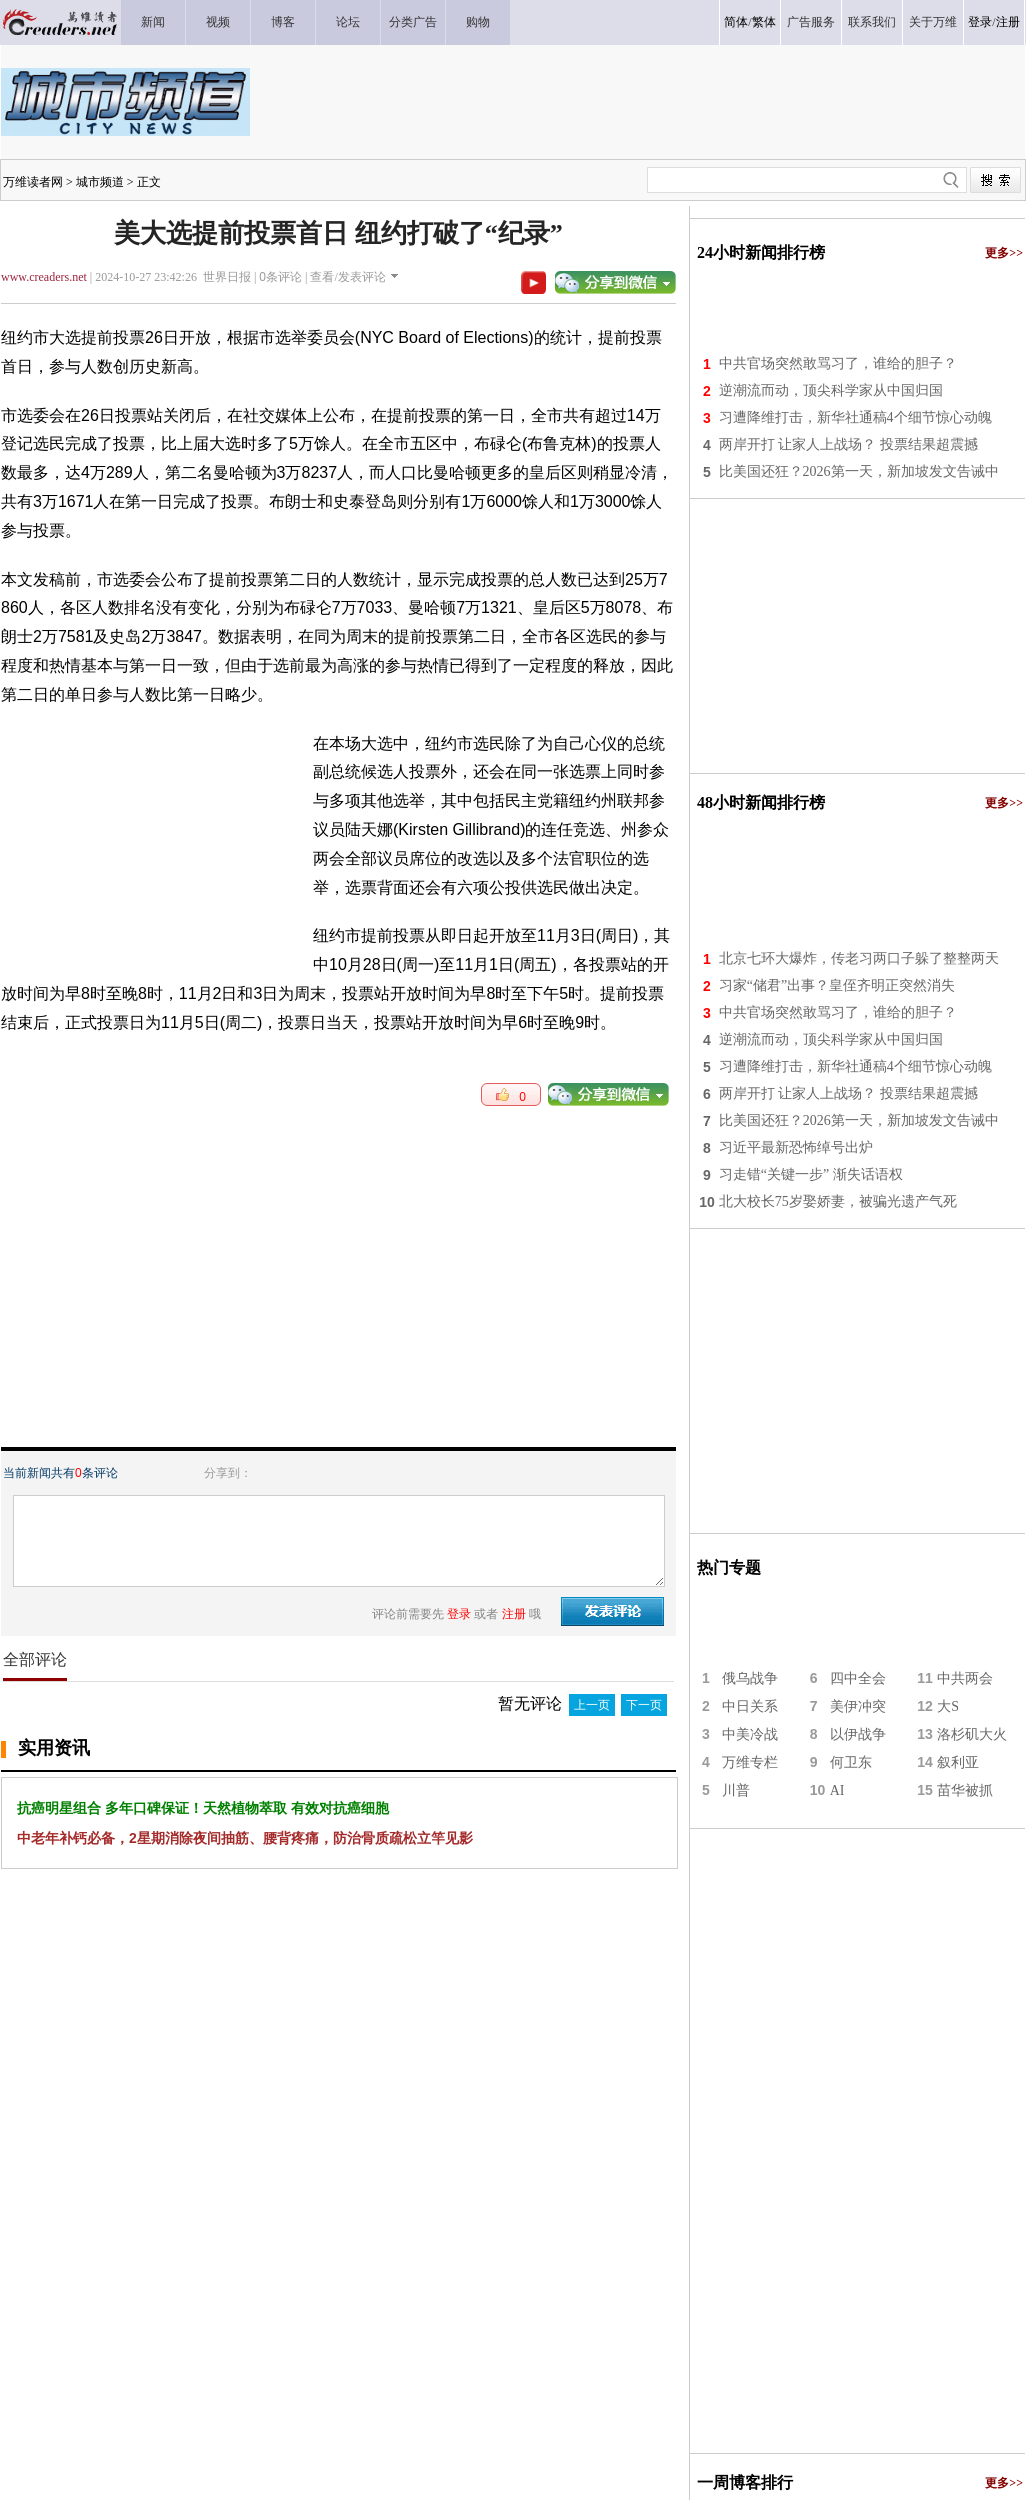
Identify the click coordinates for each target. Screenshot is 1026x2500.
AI (837, 1790)
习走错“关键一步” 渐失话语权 (811, 1174)
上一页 (592, 1705)
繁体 (764, 22)
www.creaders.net (44, 277)
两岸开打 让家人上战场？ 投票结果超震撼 (848, 444)
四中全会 (858, 1678)
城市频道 (100, 182)
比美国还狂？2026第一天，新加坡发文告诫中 (859, 471)
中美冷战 (750, 1734)
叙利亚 (958, 1762)
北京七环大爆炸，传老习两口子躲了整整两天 (859, 958)
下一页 (644, 1705)
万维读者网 (33, 182)
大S (948, 1706)
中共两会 (965, 1678)
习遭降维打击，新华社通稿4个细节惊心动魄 (855, 417)
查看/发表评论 (347, 277)
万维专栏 (750, 1762)
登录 (980, 22)
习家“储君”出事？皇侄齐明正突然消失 (837, 985)
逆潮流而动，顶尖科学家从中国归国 (831, 390)
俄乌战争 (750, 1678)
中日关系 (750, 1706)
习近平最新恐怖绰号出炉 (796, 1147)
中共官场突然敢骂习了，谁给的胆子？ (838, 363)
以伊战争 (858, 1734)
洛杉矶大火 (972, 1734)
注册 (1008, 22)
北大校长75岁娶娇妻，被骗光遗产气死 (838, 1201)
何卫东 (851, 1762)
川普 (736, 1790)
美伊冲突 (858, 1706)
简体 (736, 22)
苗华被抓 (965, 1790)
